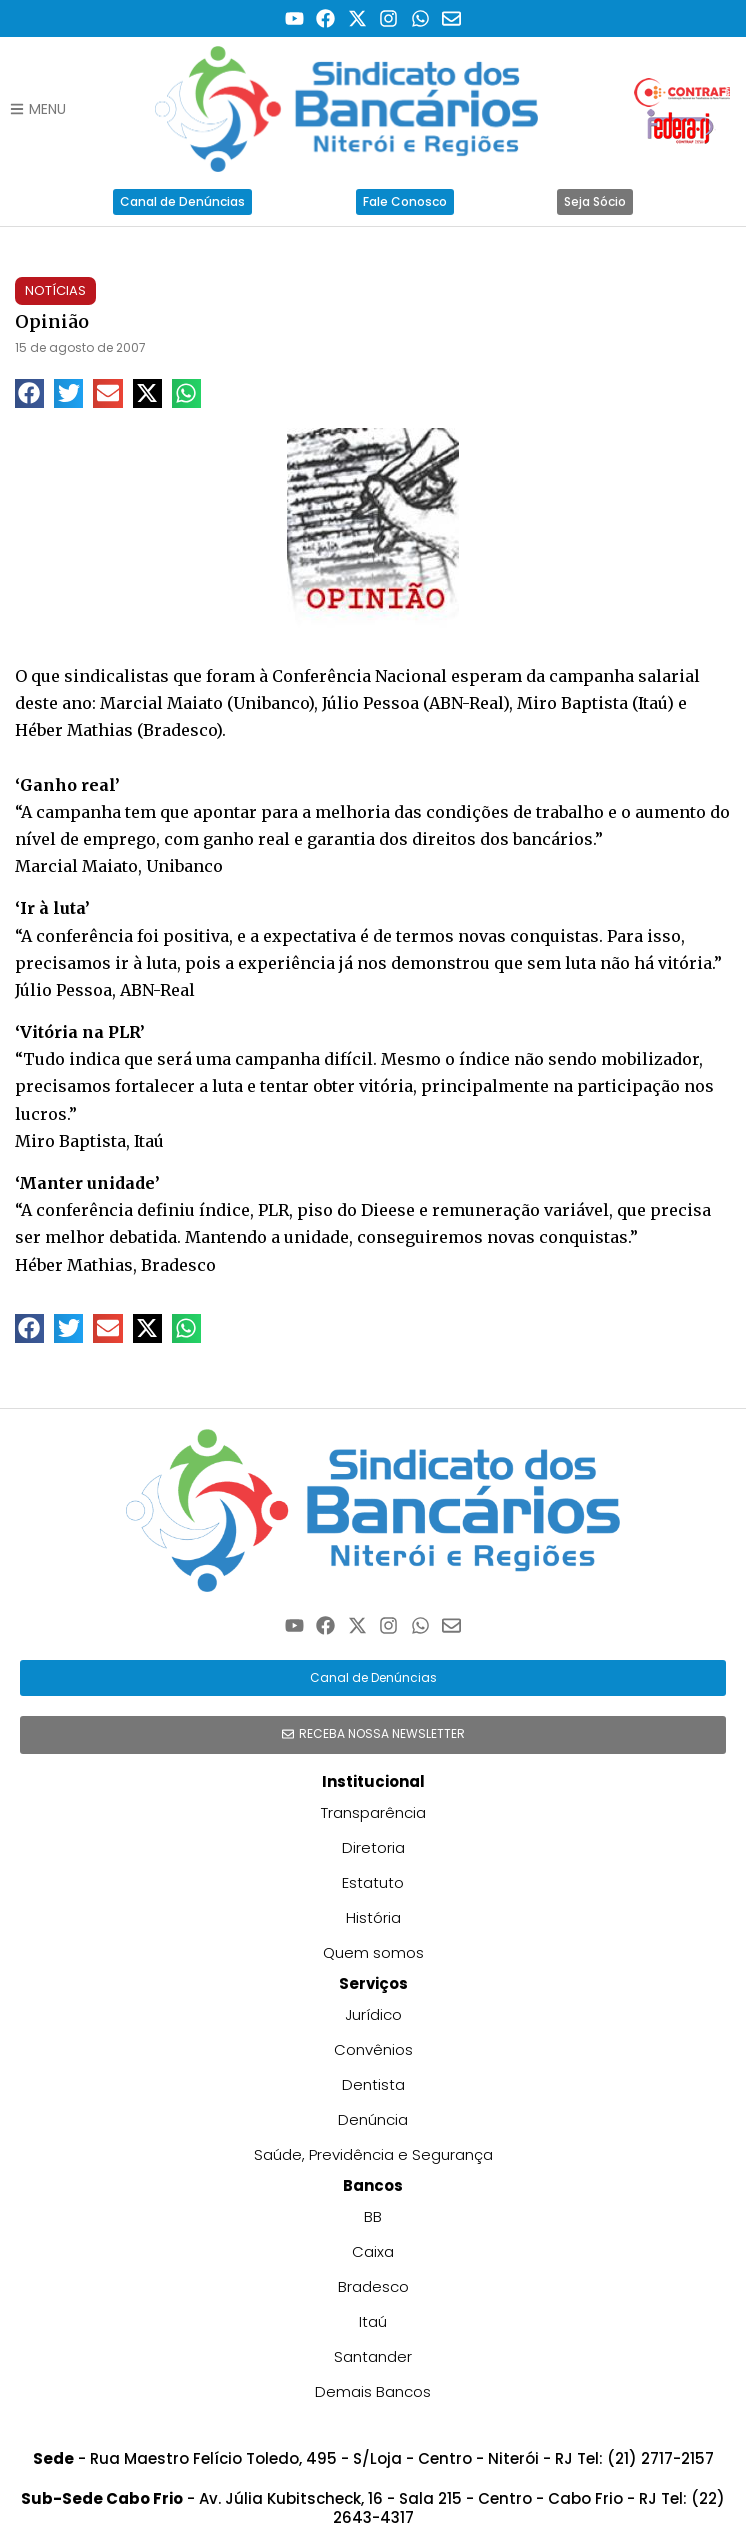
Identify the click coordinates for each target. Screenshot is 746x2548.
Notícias (55, 290)
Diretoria (373, 1847)
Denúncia (373, 2119)
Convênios (373, 2049)
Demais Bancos (373, 2391)
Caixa (373, 2251)
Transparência (373, 1812)
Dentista (373, 2084)
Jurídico (373, 2014)
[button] (29, 393)
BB (373, 2216)
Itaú (373, 2321)
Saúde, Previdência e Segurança (373, 2154)
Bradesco (373, 2286)
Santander (373, 2356)
